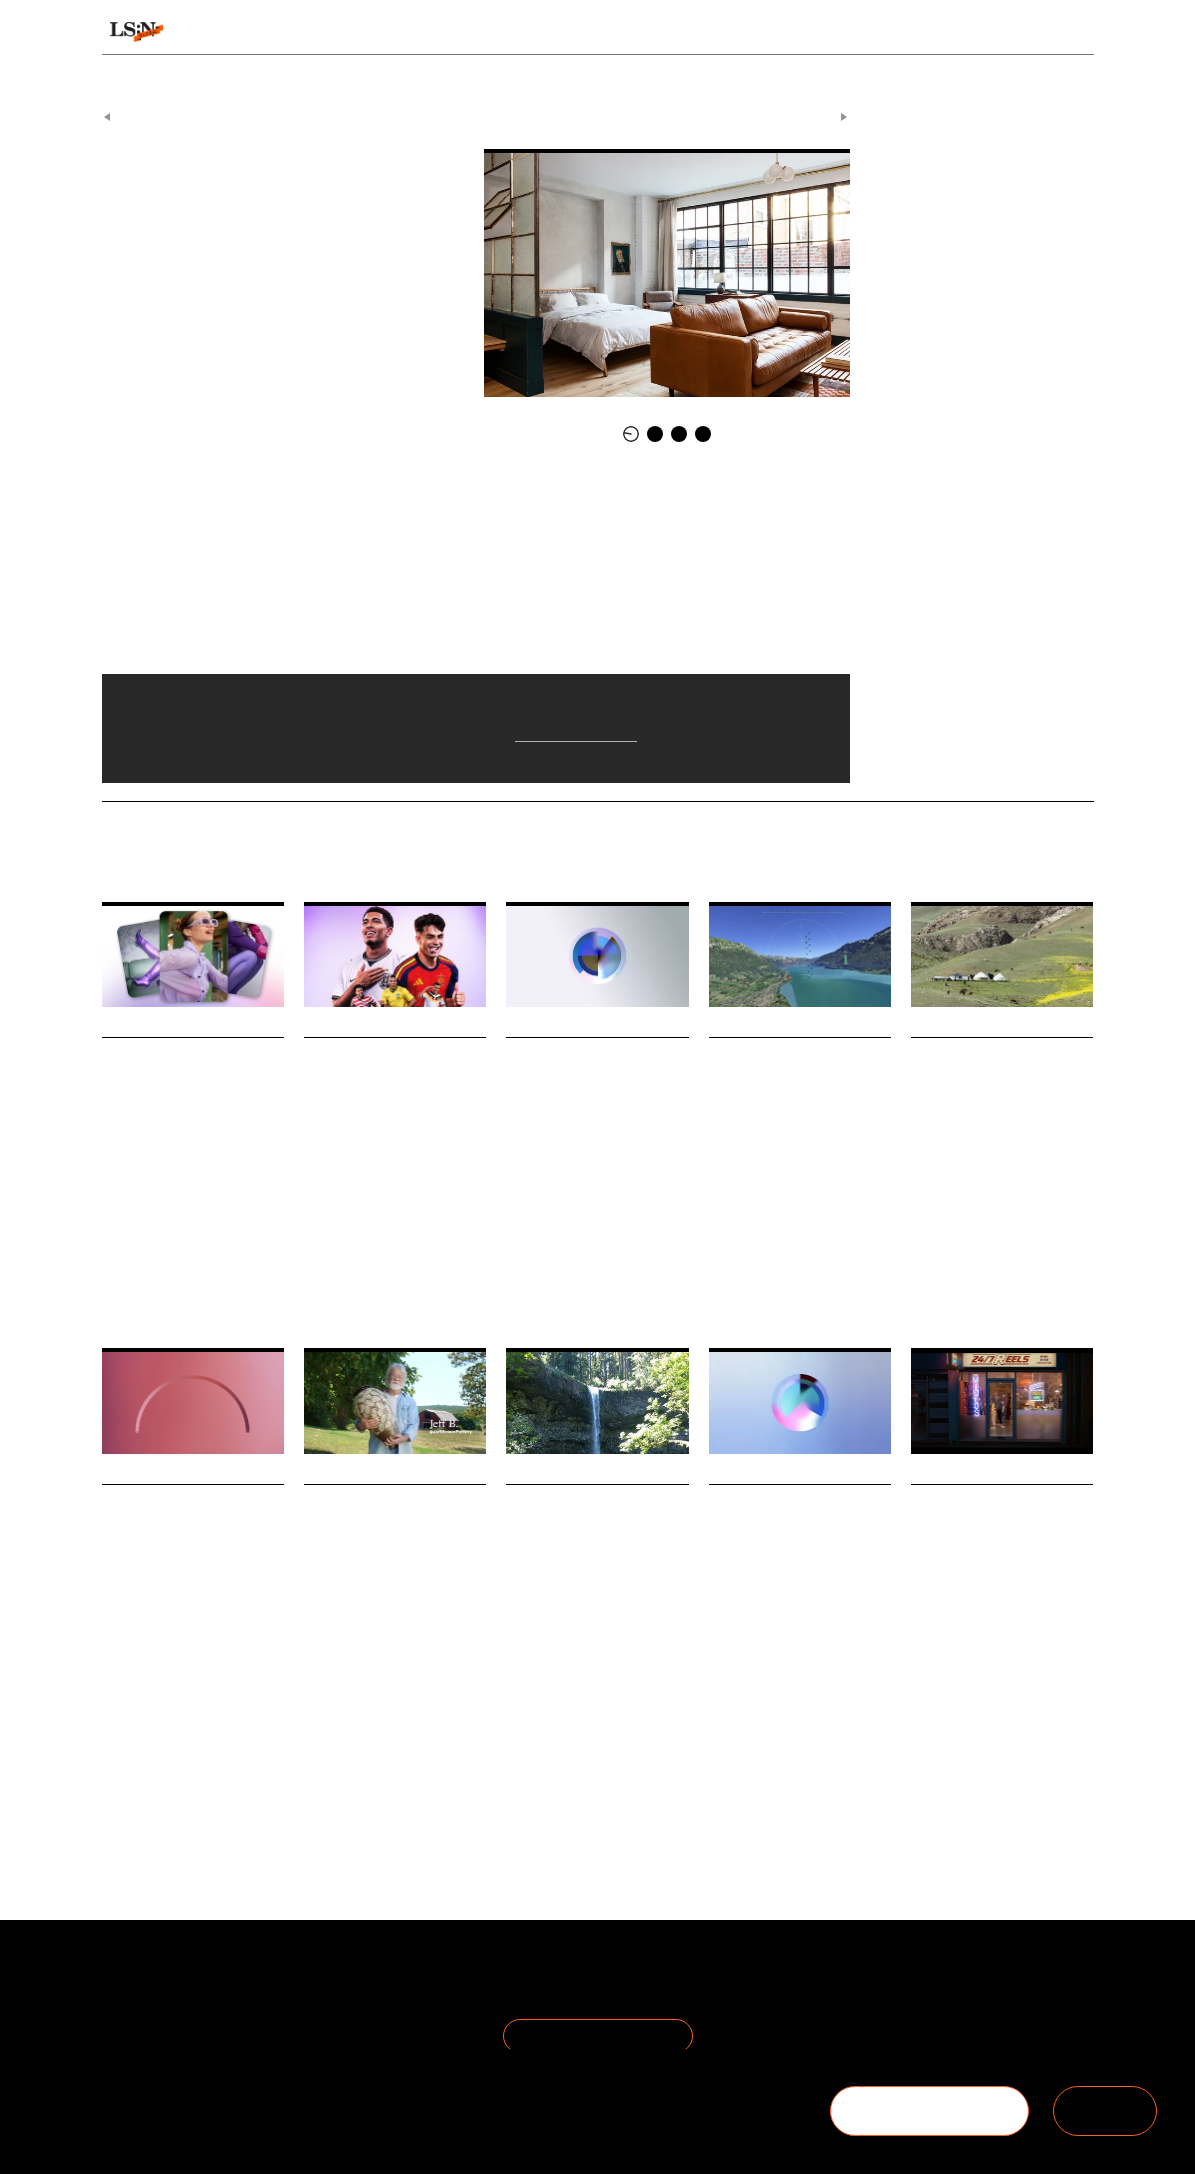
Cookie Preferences (332, 2027)
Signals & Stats (243, 32)
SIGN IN (1105, 2110)
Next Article (808, 107)
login (1075, 32)
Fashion (122, 1721)
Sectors (572, 32)
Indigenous (637, 1721)
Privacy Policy (310, 2003)
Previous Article (154, 107)
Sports (788, 1721)
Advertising (384, 1247)
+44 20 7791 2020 (946, 2027)
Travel (724, 1274)
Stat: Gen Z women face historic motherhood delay (595, 1076)
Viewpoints (759, 32)
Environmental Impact (159, 1732)
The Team (138, 2003)
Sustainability (187, 1721)
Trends (479, 32)
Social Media (942, 1766)
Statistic (650, 1247)
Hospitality (256, 215)
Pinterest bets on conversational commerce (180, 1076)
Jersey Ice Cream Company (290, 558)
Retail (384, 1739)
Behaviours (377, 32)
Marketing (449, 1247)
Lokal (206, 215)
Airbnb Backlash (334, 215)
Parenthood (534, 1247)
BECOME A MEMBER (929, 2110)
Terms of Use (310, 1979)
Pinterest (248, 1247)
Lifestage (596, 1247)
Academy (868, 32)
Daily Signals (519, 108)
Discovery (126, 1247)
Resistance (436, 1739)
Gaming (325, 1247)
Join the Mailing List (598, 2026)
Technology (188, 1247)
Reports (957, 32)
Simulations (843, 1274)
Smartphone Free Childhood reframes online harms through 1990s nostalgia (1001, 1550)
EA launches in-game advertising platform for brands (394, 1076)
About (124, 1979)
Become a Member (170, 2027)
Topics (660, 32)
